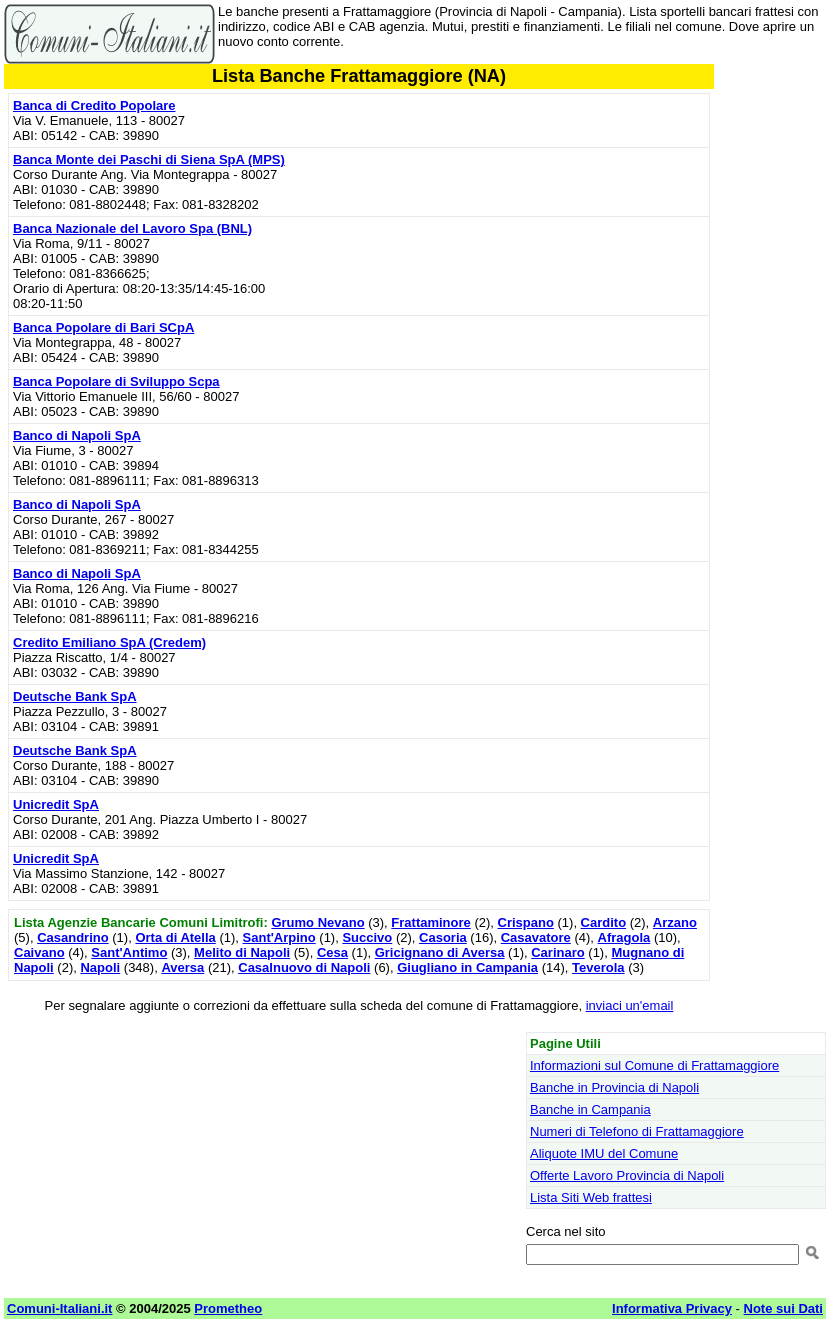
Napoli (100, 967)
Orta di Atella (175, 937)
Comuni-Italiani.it (59, 1308)
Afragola (624, 937)
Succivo (367, 937)
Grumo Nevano (317, 922)
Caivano (39, 952)
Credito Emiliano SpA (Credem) (109, 642)
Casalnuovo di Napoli (304, 967)
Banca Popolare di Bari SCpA (103, 327)
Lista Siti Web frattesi (591, 1197)
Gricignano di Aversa (440, 952)
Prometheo (228, 1308)
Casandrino (73, 937)
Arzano (675, 922)
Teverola (598, 967)
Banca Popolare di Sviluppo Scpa (116, 381)
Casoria (443, 937)
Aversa (182, 967)
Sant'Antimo (129, 952)
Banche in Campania (590, 1109)
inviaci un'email (630, 1005)
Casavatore (536, 937)
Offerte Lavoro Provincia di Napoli (627, 1175)
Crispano (526, 922)
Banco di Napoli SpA (77, 435)
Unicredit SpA (56, 804)
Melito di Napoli (242, 952)
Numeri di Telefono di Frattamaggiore (637, 1131)
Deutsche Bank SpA (75, 696)
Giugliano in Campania (467, 967)
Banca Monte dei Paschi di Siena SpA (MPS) (149, 159)
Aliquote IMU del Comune (604, 1153)
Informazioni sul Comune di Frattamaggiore (654, 1065)
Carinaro (557, 952)
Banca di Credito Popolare (94, 105)
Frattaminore (430, 922)
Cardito (604, 922)
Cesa (332, 952)
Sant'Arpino (279, 937)
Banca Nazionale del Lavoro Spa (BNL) (132, 228)
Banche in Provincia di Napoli (614, 1087)
